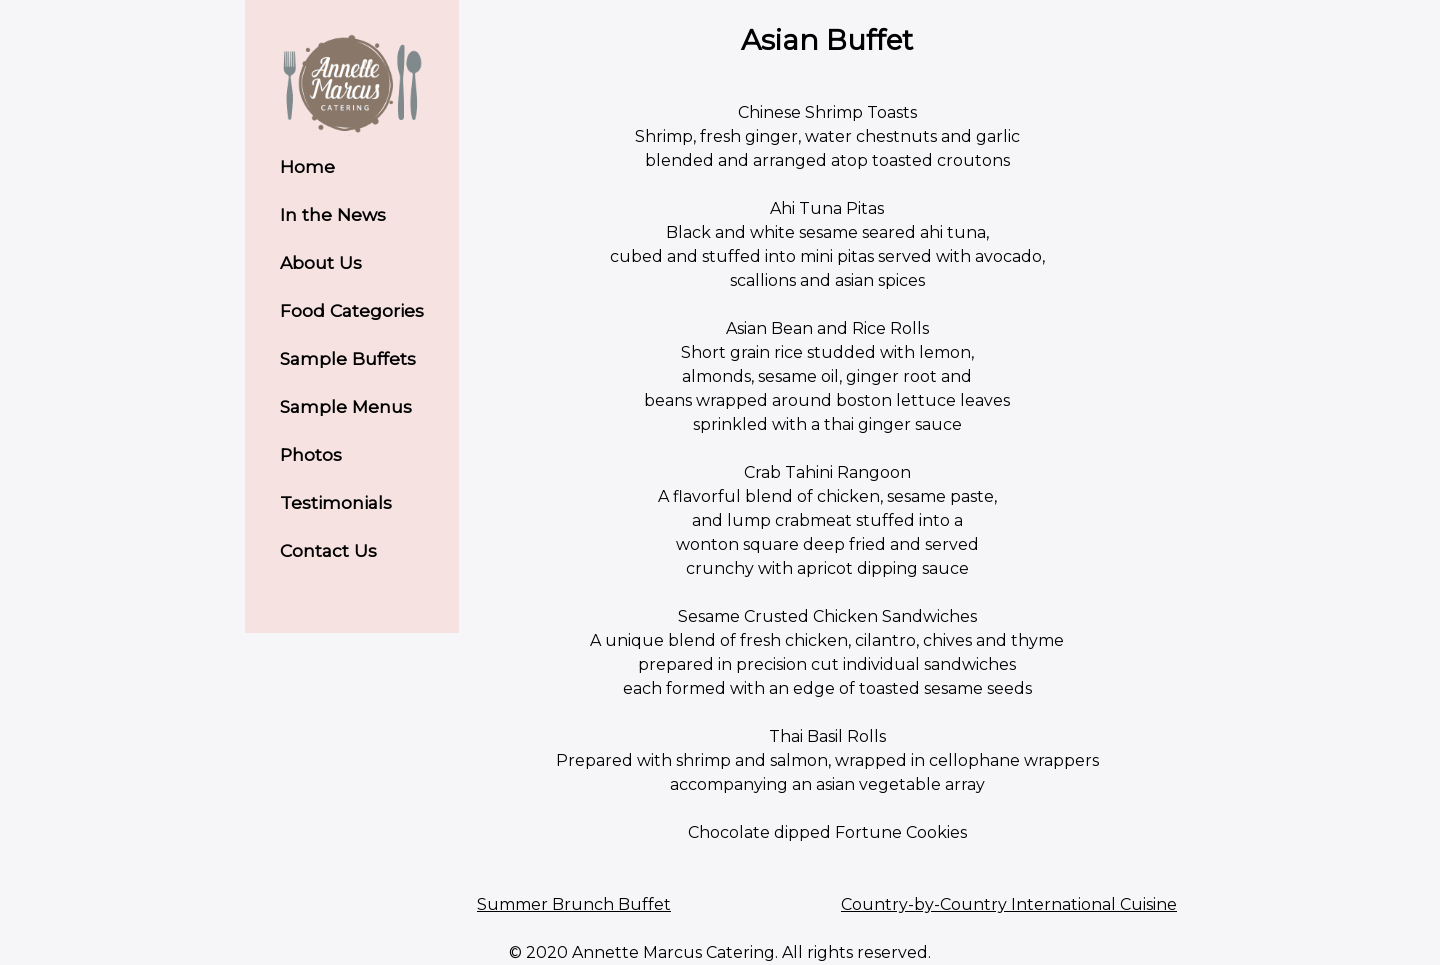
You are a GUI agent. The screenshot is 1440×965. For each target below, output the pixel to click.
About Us (321, 262)
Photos (311, 454)
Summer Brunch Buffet (574, 904)
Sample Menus (346, 406)
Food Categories (352, 310)
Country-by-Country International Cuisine (1009, 904)
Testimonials (336, 502)
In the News (333, 214)
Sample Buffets (348, 358)
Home (307, 166)
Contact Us (328, 550)
